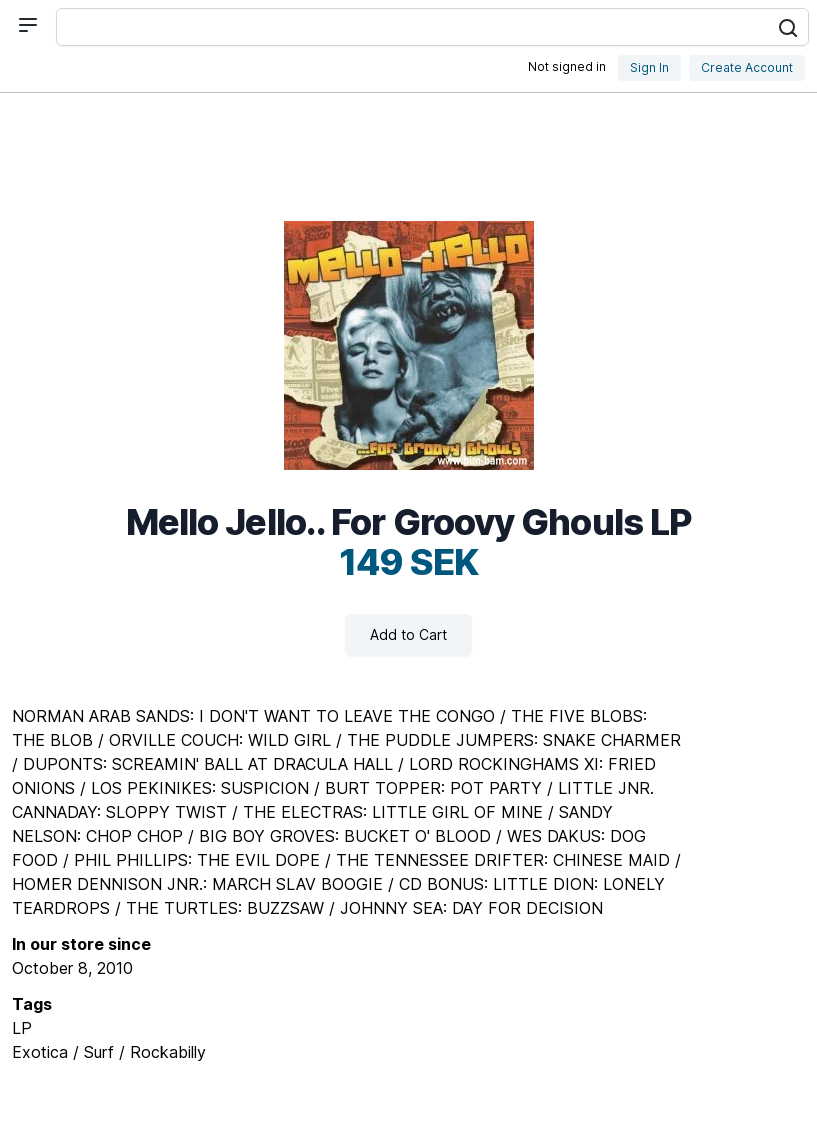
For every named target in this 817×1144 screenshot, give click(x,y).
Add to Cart (408, 634)
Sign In (649, 67)
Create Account (747, 67)
